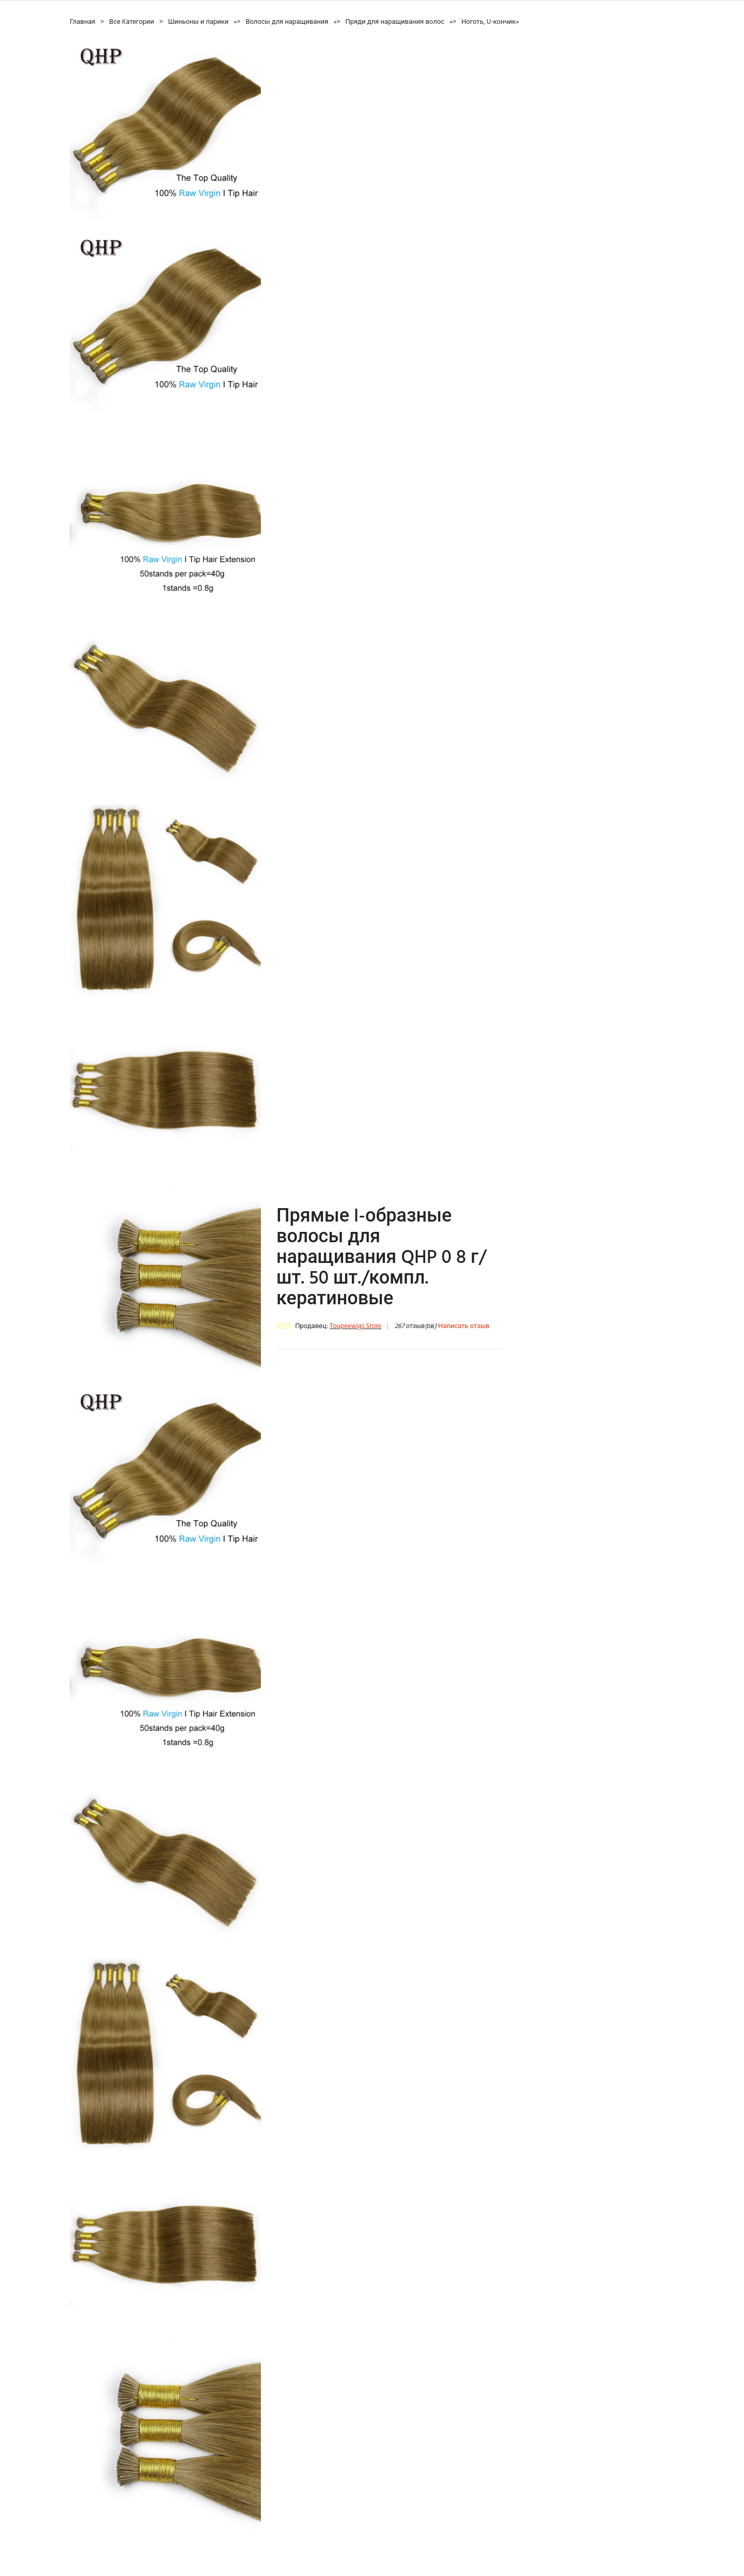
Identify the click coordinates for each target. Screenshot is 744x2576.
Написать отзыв (463, 1326)
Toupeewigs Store (355, 1326)
